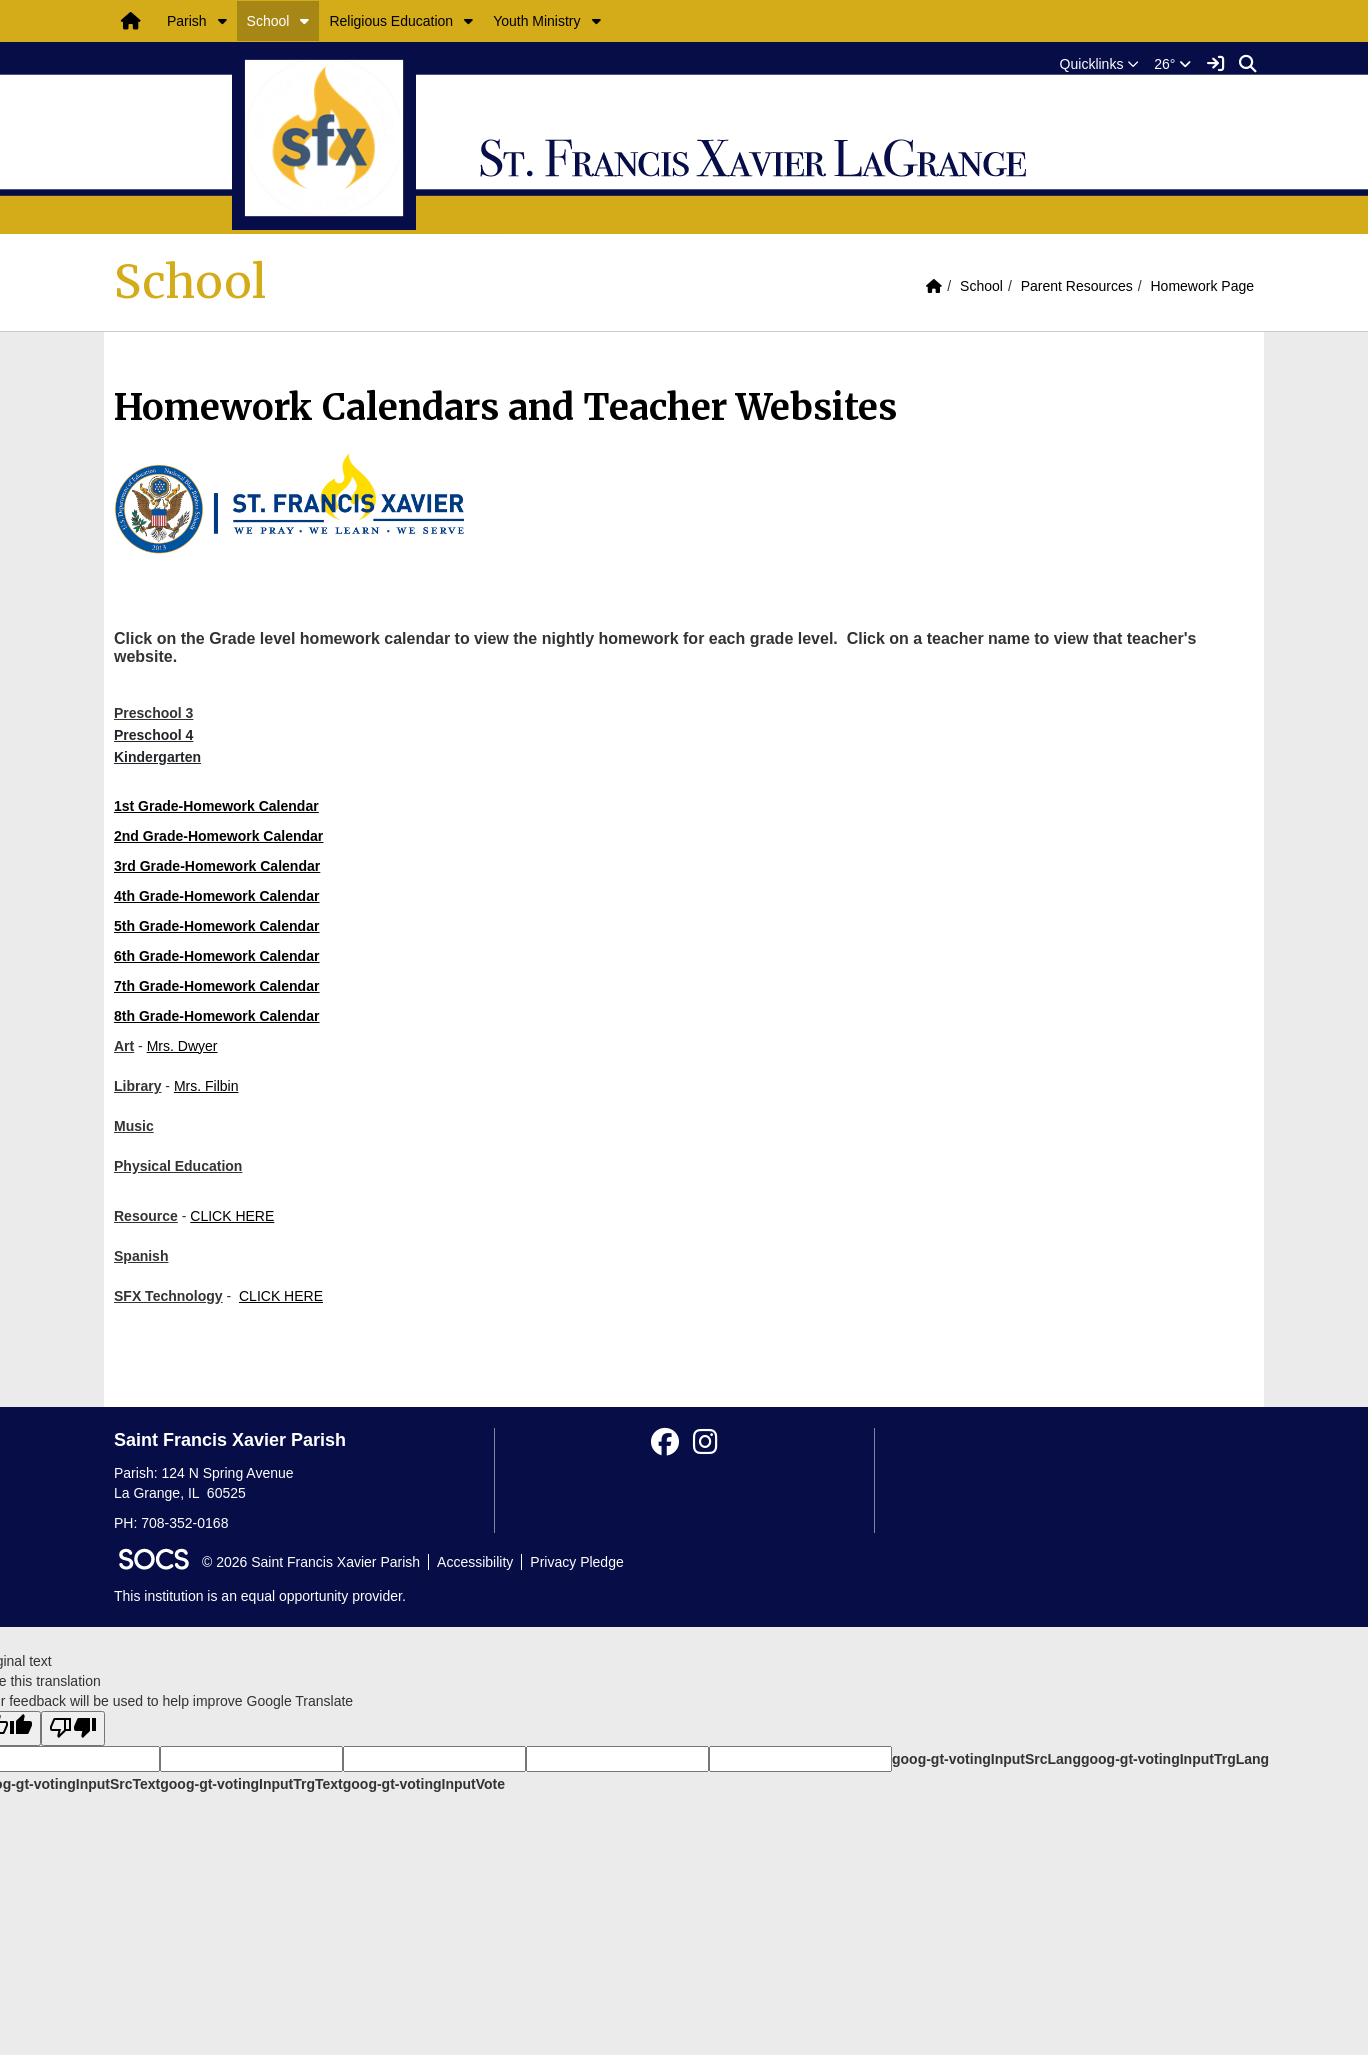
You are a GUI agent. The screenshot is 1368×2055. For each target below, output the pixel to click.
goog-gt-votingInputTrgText (251, 1784)
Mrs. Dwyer (182, 1046)
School (268, 21)
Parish (187, 21)
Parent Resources (1077, 286)
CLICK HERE (232, 1216)
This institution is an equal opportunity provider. (260, 1596)
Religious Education (391, 21)
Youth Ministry (536, 21)
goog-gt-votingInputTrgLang (1175, 1759)
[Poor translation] (73, 1728)
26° (1172, 64)
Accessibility (475, 1562)
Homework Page (1203, 286)
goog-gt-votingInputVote (424, 1784)
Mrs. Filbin (206, 1086)
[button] (222, 21)
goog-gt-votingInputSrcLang (986, 1759)
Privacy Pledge (576, 1562)
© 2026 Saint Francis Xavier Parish (311, 1562)
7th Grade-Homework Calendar (216, 986)
